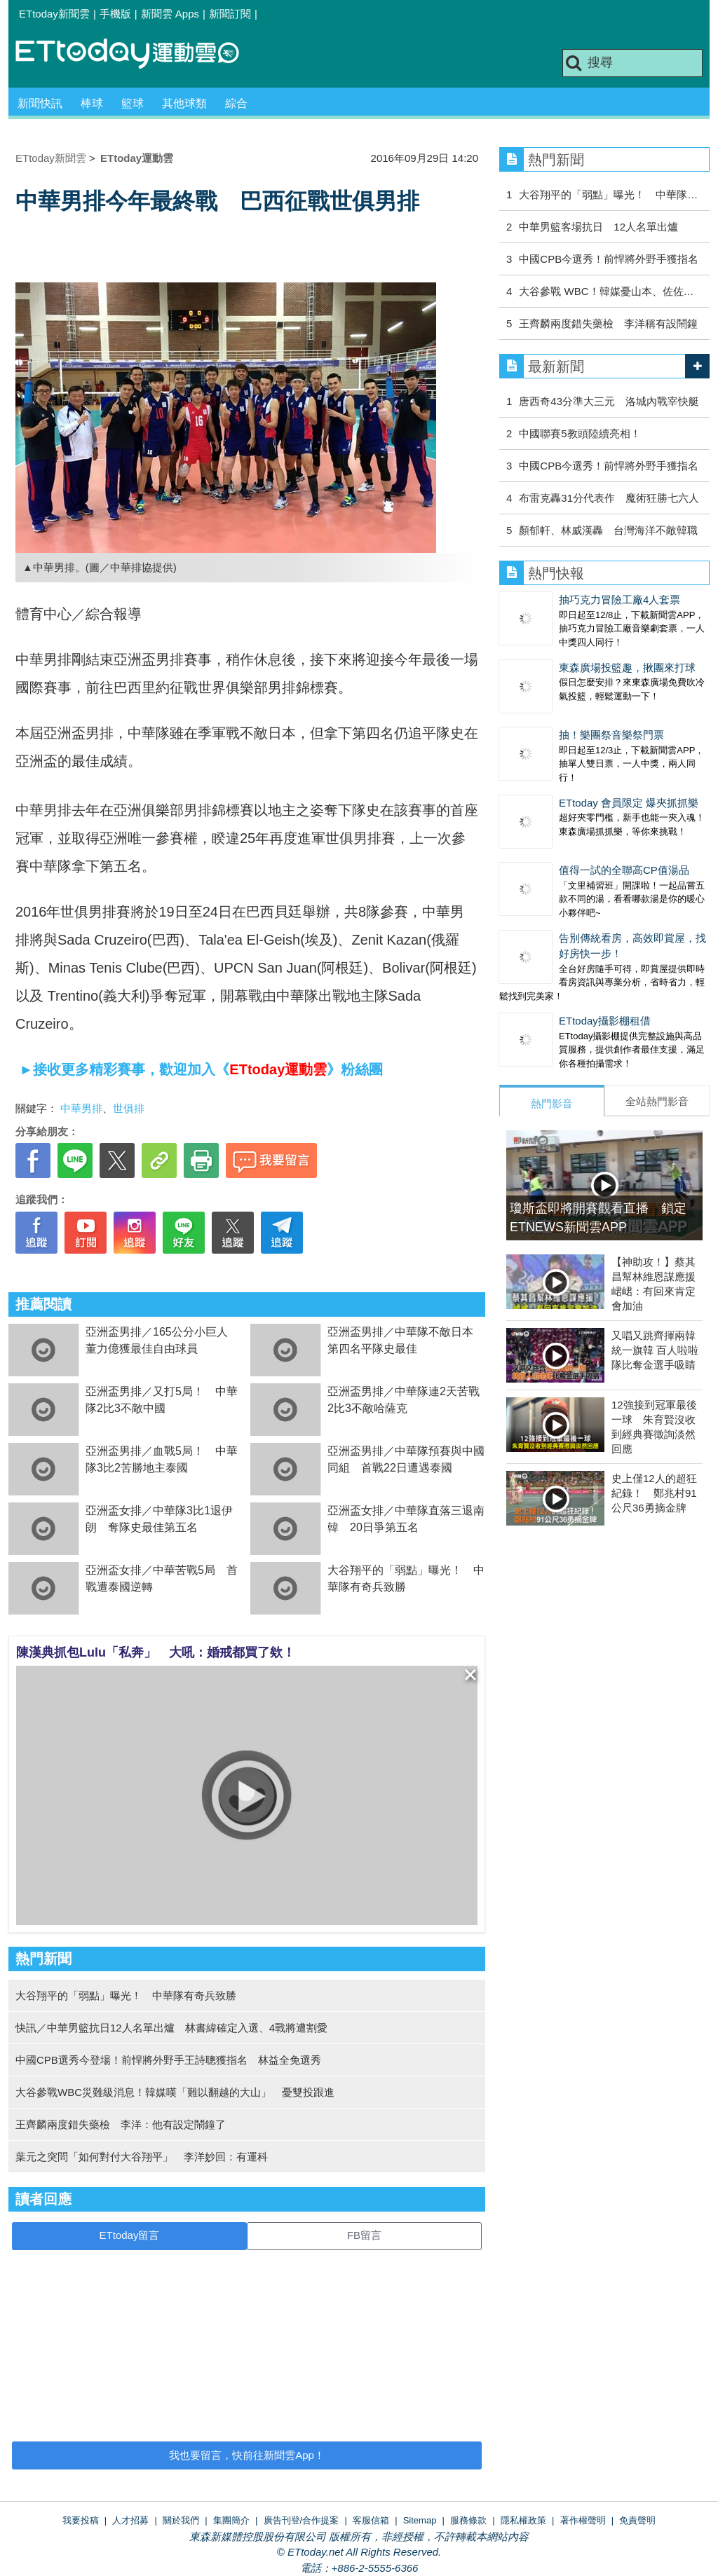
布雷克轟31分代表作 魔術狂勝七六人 (609, 498)
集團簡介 (231, 2520)
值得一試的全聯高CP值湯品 (624, 870)
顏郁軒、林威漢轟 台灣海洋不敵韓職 (608, 530)
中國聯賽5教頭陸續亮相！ (579, 433)
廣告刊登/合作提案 (301, 2520)
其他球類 (184, 103)
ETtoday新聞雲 (54, 14)
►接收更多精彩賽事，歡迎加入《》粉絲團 (199, 1069)
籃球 (132, 103)
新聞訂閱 (230, 14)
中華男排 (81, 1108)
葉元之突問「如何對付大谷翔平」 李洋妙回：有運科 (141, 2157)
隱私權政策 (523, 2520)
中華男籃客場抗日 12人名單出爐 (598, 227)
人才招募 (130, 2520)
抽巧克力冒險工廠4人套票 (619, 599)
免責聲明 (637, 2520)
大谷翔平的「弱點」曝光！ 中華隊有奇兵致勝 (125, 1995)
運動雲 (138, 54)
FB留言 (364, 2235)
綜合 (236, 103)
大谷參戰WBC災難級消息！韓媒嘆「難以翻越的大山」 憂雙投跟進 (174, 2092)
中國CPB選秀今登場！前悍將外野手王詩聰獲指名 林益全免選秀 (168, 2060)
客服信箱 (371, 2520)
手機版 (115, 14)
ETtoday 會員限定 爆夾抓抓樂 (628, 803)
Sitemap (420, 2520)
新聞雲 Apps (170, 14)
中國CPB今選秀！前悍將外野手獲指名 (608, 259)
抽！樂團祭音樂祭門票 (611, 735)
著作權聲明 (583, 2520)
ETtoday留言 (130, 2235)
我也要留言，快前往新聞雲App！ (247, 2455)
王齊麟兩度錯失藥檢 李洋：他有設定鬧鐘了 (120, 2124)
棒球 (92, 103)
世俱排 (128, 1108)
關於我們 (181, 2520)
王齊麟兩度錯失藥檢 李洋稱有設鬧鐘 (608, 323)
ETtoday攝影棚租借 (605, 1021)
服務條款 (468, 2520)
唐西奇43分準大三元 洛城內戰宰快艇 (609, 401)
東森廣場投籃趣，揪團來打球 (627, 667)
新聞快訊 (40, 103)
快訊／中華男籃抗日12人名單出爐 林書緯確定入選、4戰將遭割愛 (171, 2028)
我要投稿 (80, 2520)
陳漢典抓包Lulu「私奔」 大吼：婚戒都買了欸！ (155, 1652)
